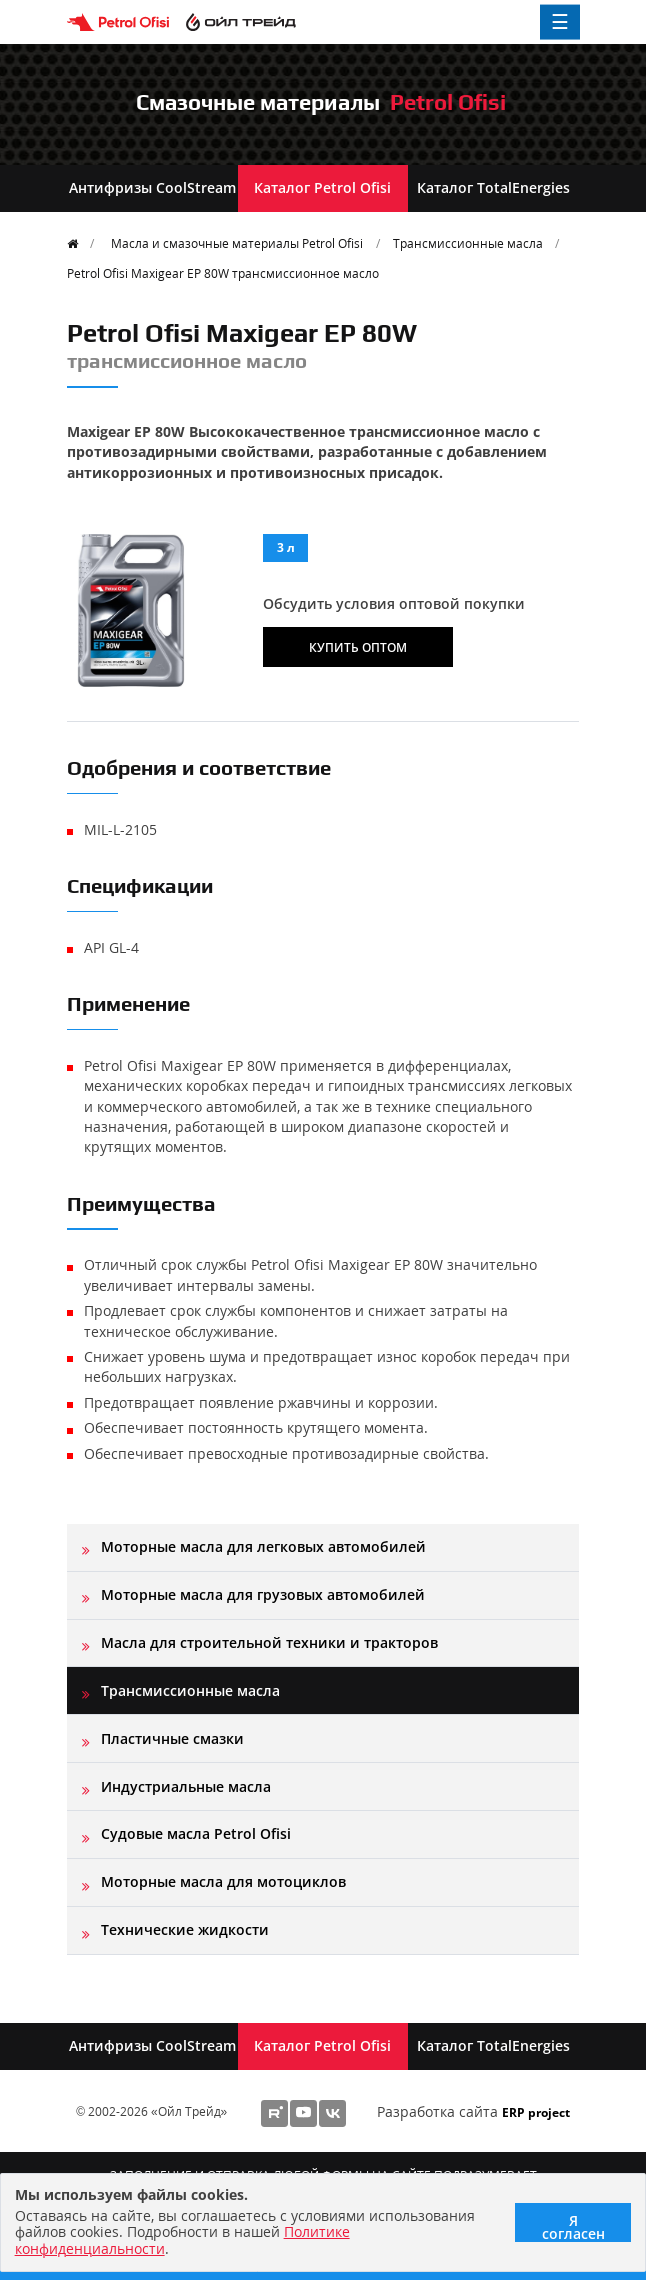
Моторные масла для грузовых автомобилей (263, 1594)
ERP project (536, 2112)
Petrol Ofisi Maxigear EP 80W (223, 273)
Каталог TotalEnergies (493, 187)
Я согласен (573, 2226)
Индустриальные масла (186, 1786)
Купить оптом (358, 647)
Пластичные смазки (172, 1738)
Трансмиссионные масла (468, 243)
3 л (286, 547)
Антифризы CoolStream (152, 187)
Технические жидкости (185, 1929)
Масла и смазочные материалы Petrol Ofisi (237, 243)
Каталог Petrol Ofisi (322, 187)
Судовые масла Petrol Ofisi (196, 1833)
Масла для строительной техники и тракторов (269, 1642)
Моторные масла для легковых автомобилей (263, 1546)
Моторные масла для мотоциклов (223, 1881)
